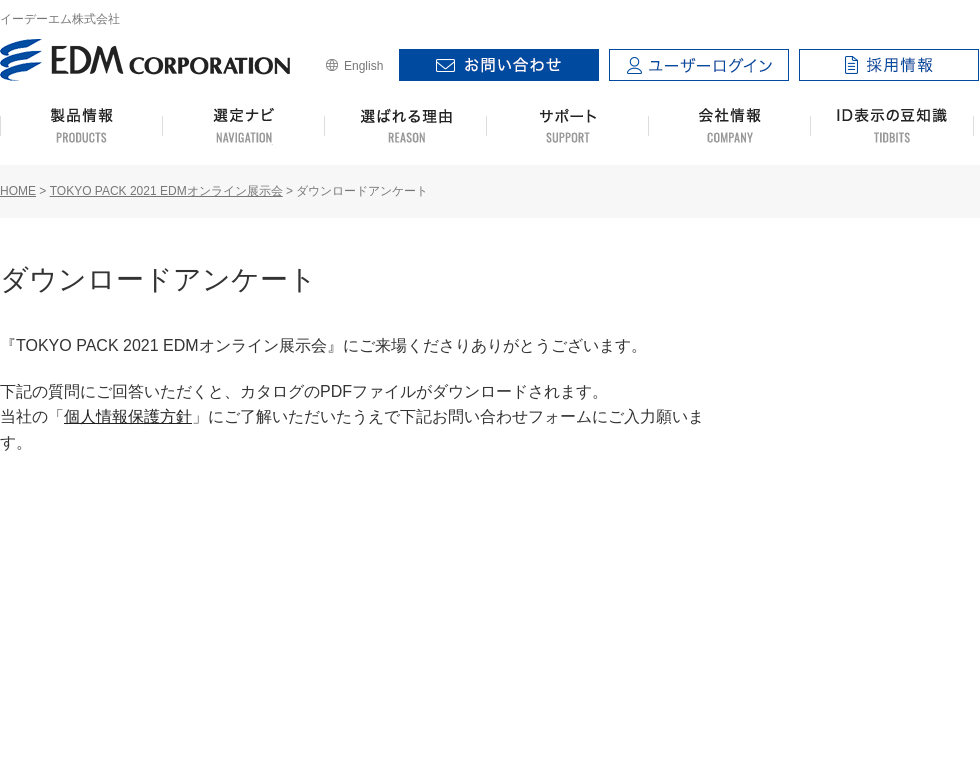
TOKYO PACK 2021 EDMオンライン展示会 (166, 191)
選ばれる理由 (405, 126)
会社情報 (729, 126)
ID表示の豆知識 (892, 126)
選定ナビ (243, 126)
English (363, 66)
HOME (18, 191)
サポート (567, 126)
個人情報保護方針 (128, 416)
